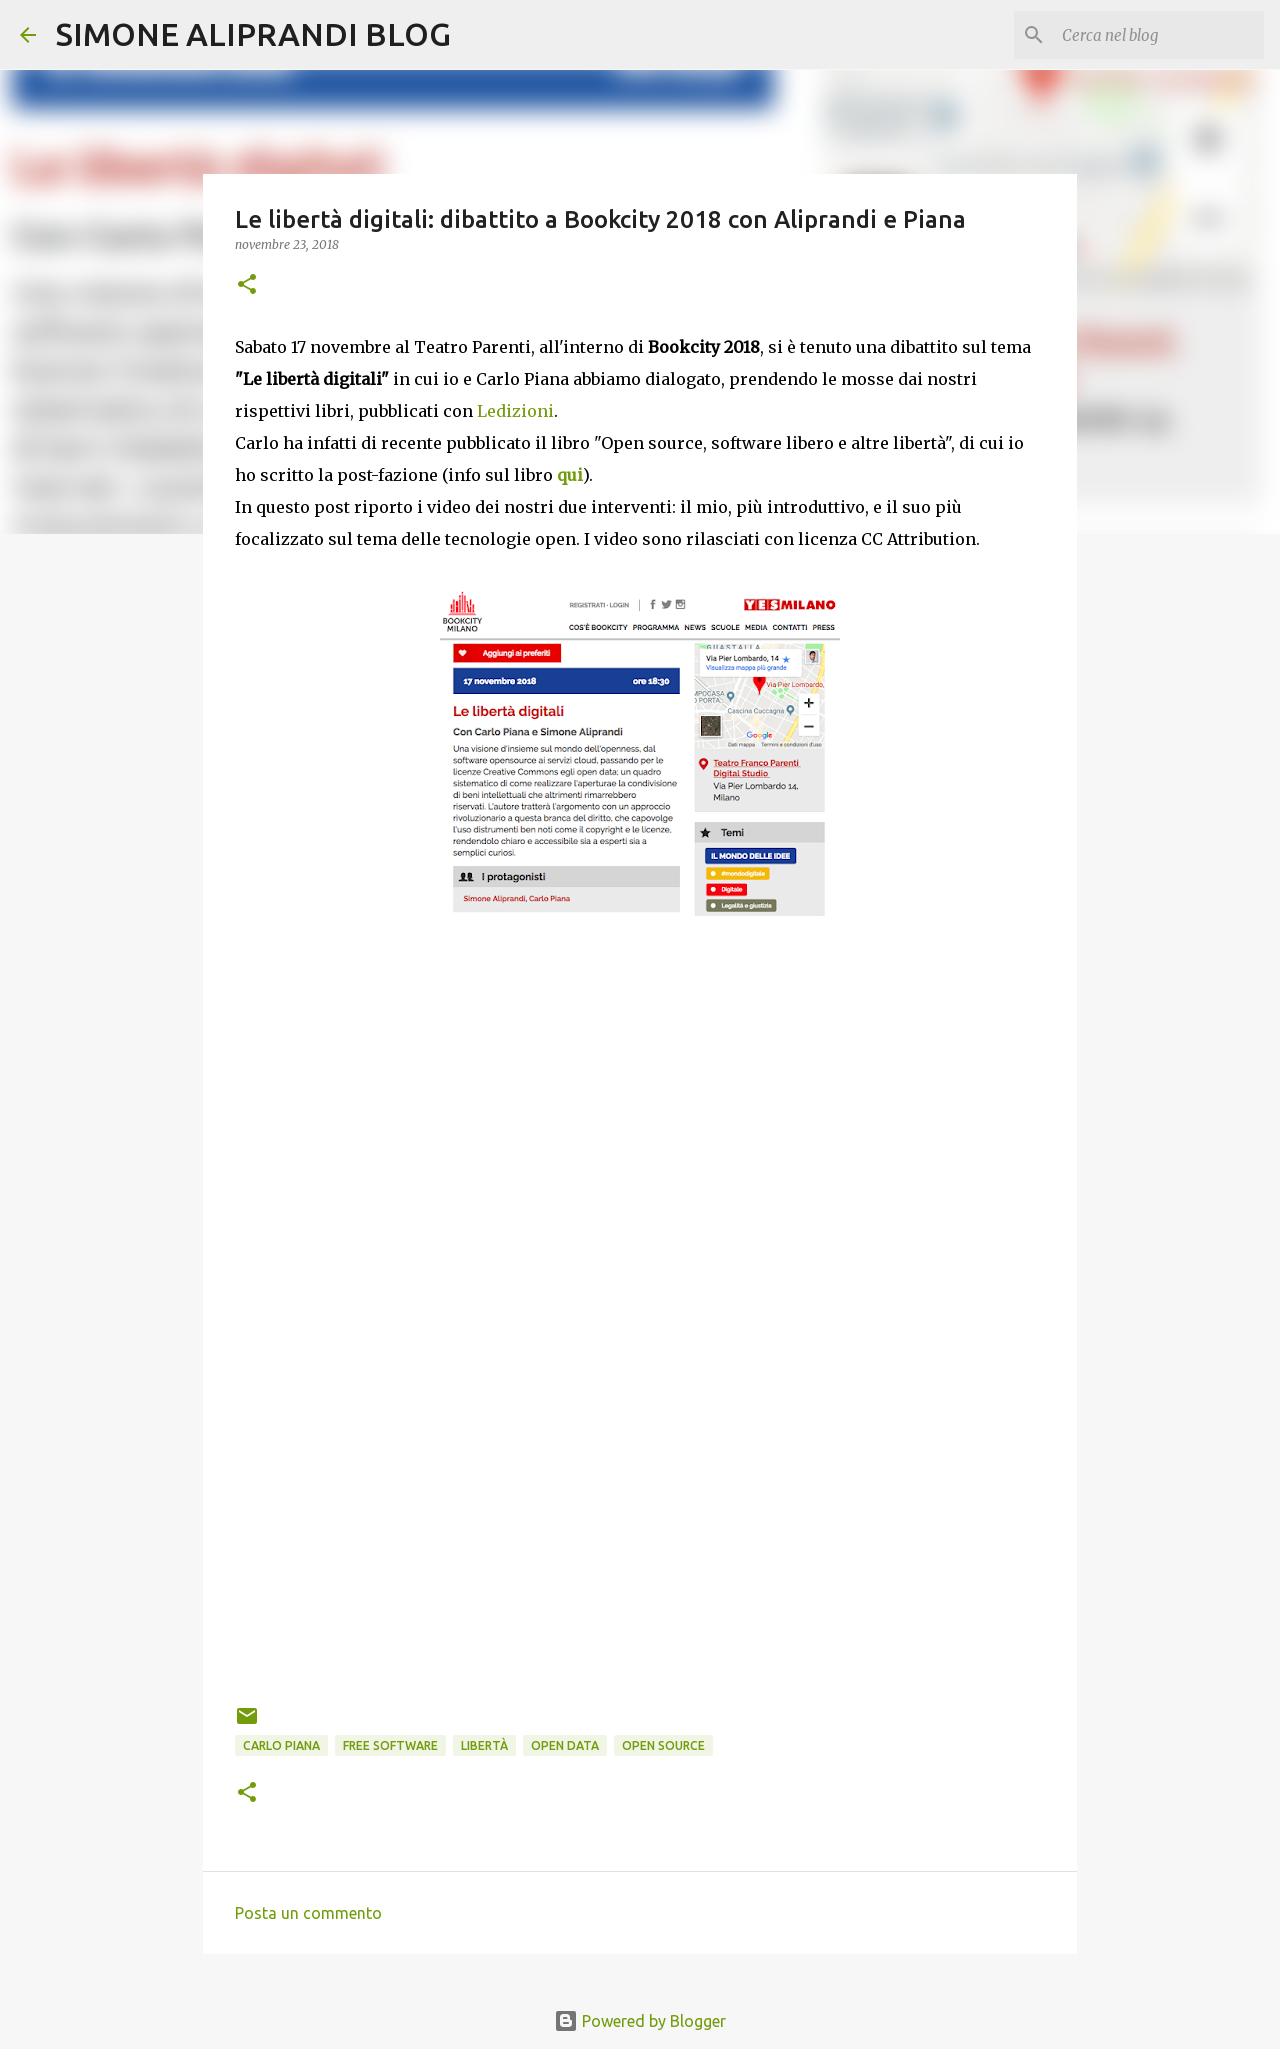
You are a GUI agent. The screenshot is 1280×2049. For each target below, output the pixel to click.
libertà (484, 1745)
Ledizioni (515, 411)
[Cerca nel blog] (1159, 35)
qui (570, 475)
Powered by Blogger (640, 2021)
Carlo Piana (281, 1745)
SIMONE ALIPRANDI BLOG (253, 34)
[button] (247, 285)
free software (390, 1745)
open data (565, 1745)
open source (663, 1745)
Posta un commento (308, 1913)
